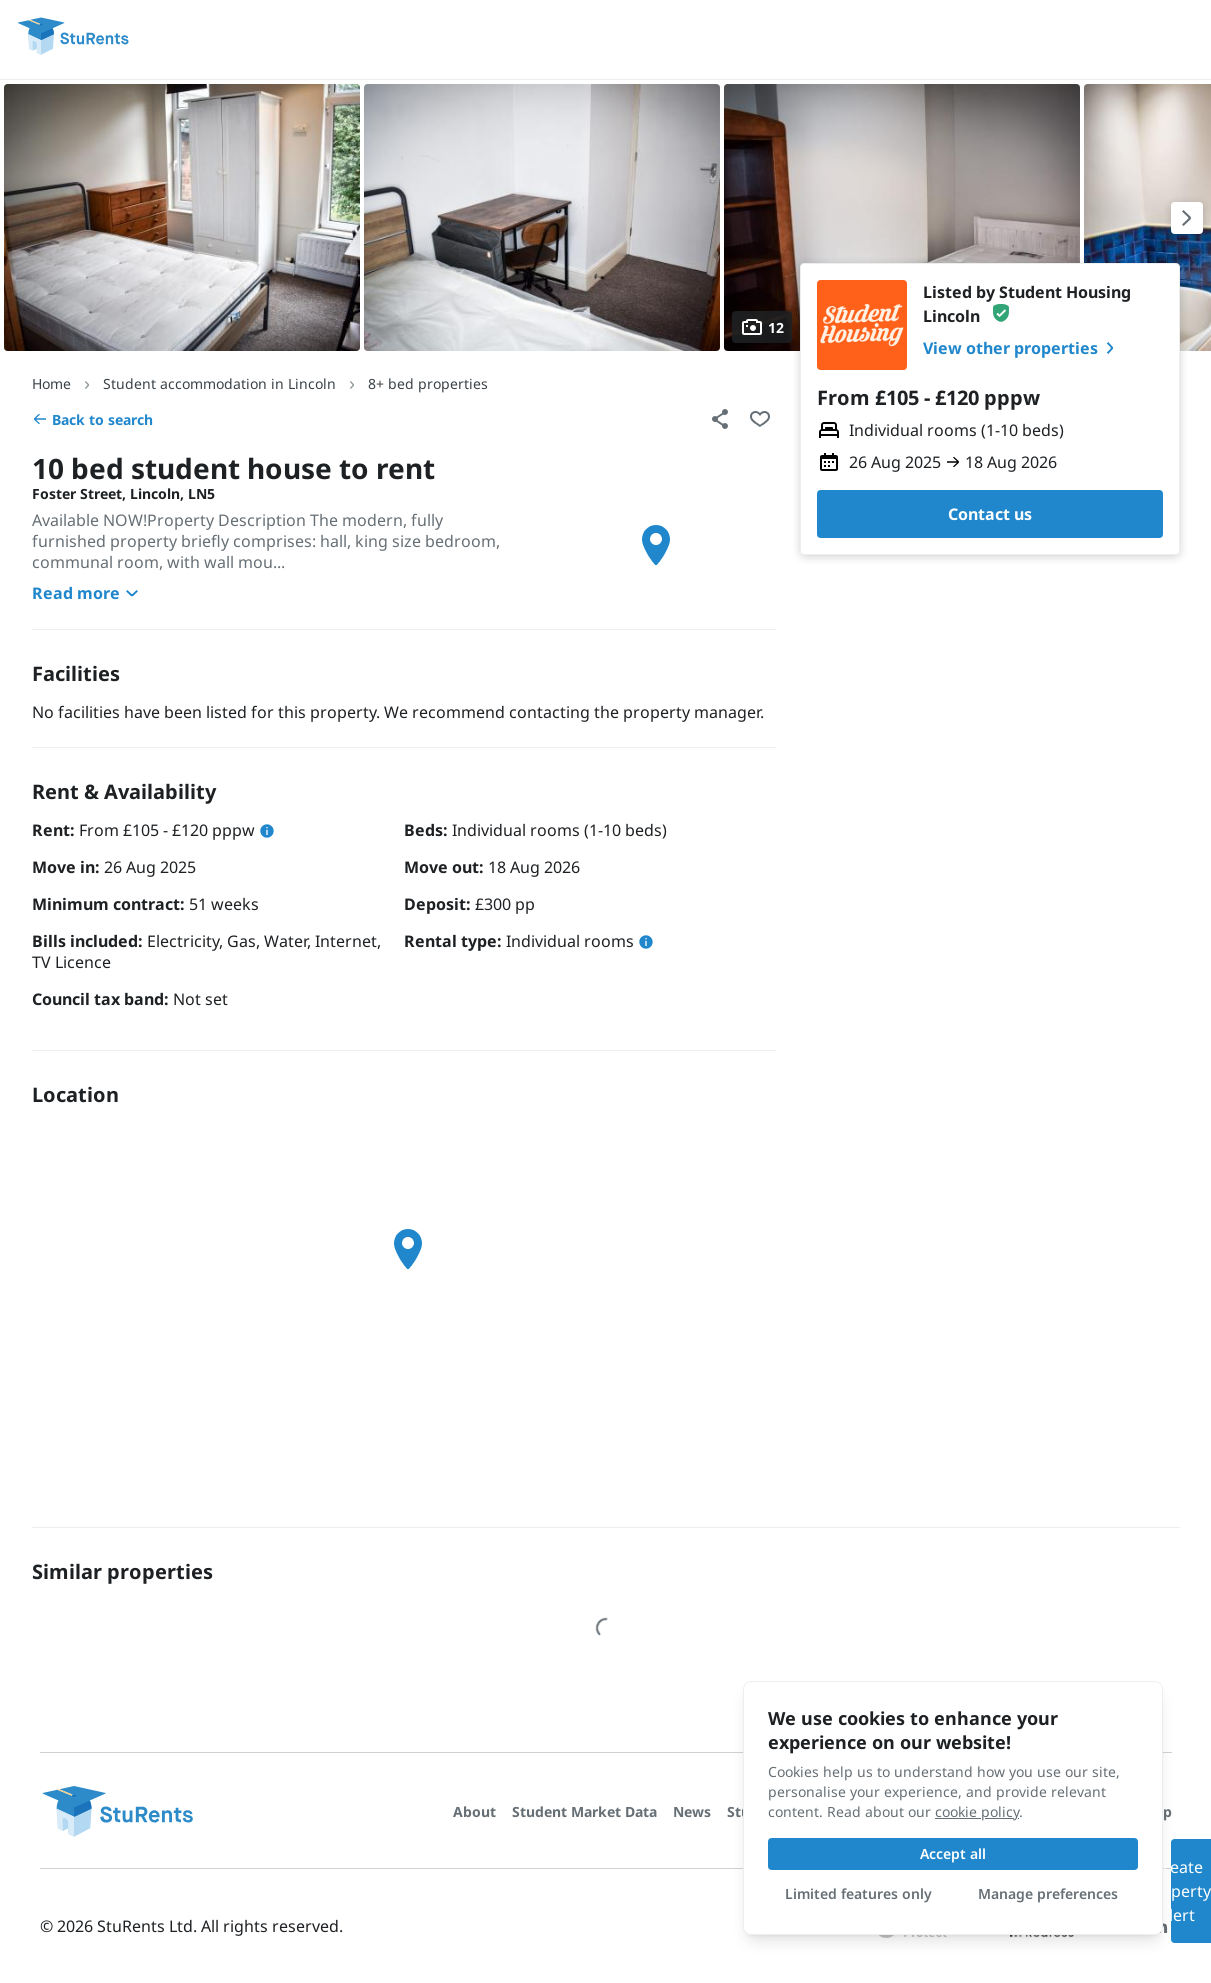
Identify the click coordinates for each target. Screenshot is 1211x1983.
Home (51, 383)
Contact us (990, 514)
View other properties (1022, 348)
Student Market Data (584, 1811)
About (474, 1811)
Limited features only (858, 1893)
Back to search (92, 419)
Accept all (953, 1853)
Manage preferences (1048, 1893)
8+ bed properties (428, 383)
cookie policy (977, 1811)
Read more (88, 593)
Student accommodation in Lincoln (219, 383)
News (692, 1811)
